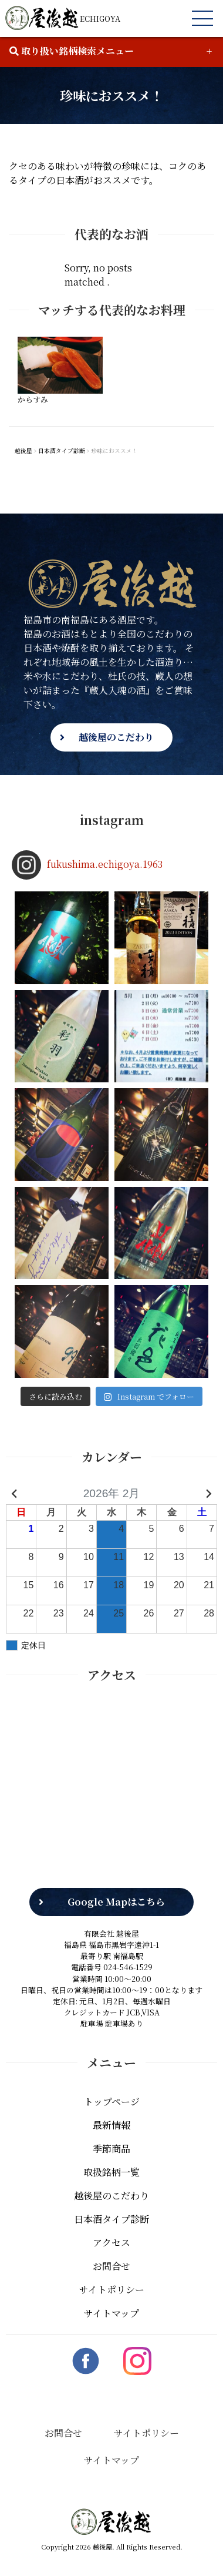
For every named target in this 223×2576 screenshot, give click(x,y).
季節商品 (111, 2148)
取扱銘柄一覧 (111, 2172)
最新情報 (111, 2125)
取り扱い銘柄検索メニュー (71, 51)
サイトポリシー (111, 2289)
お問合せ (111, 2266)
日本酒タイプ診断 (111, 2219)
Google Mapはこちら (116, 1901)
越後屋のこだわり (116, 737)
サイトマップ (111, 2313)
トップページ (112, 2101)
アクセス (111, 2242)
